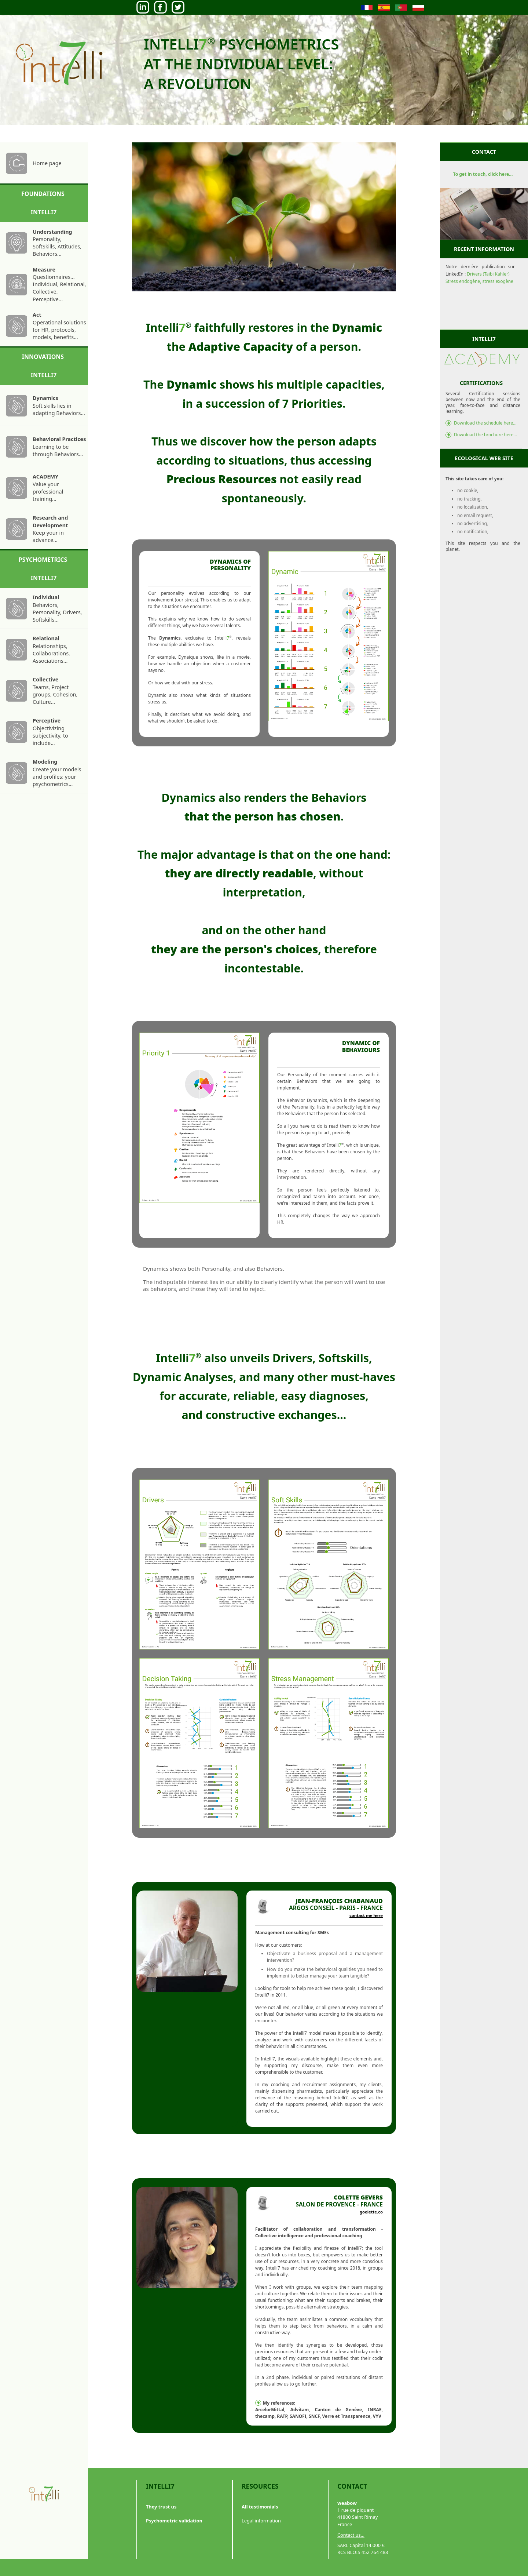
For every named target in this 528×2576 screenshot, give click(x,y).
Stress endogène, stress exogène (479, 281)
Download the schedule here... (485, 423)
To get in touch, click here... (483, 174)
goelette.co (371, 2212)
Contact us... (350, 2535)
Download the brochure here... (485, 435)
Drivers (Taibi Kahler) (488, 274)
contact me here (366, 1915)
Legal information (261, 2520)
